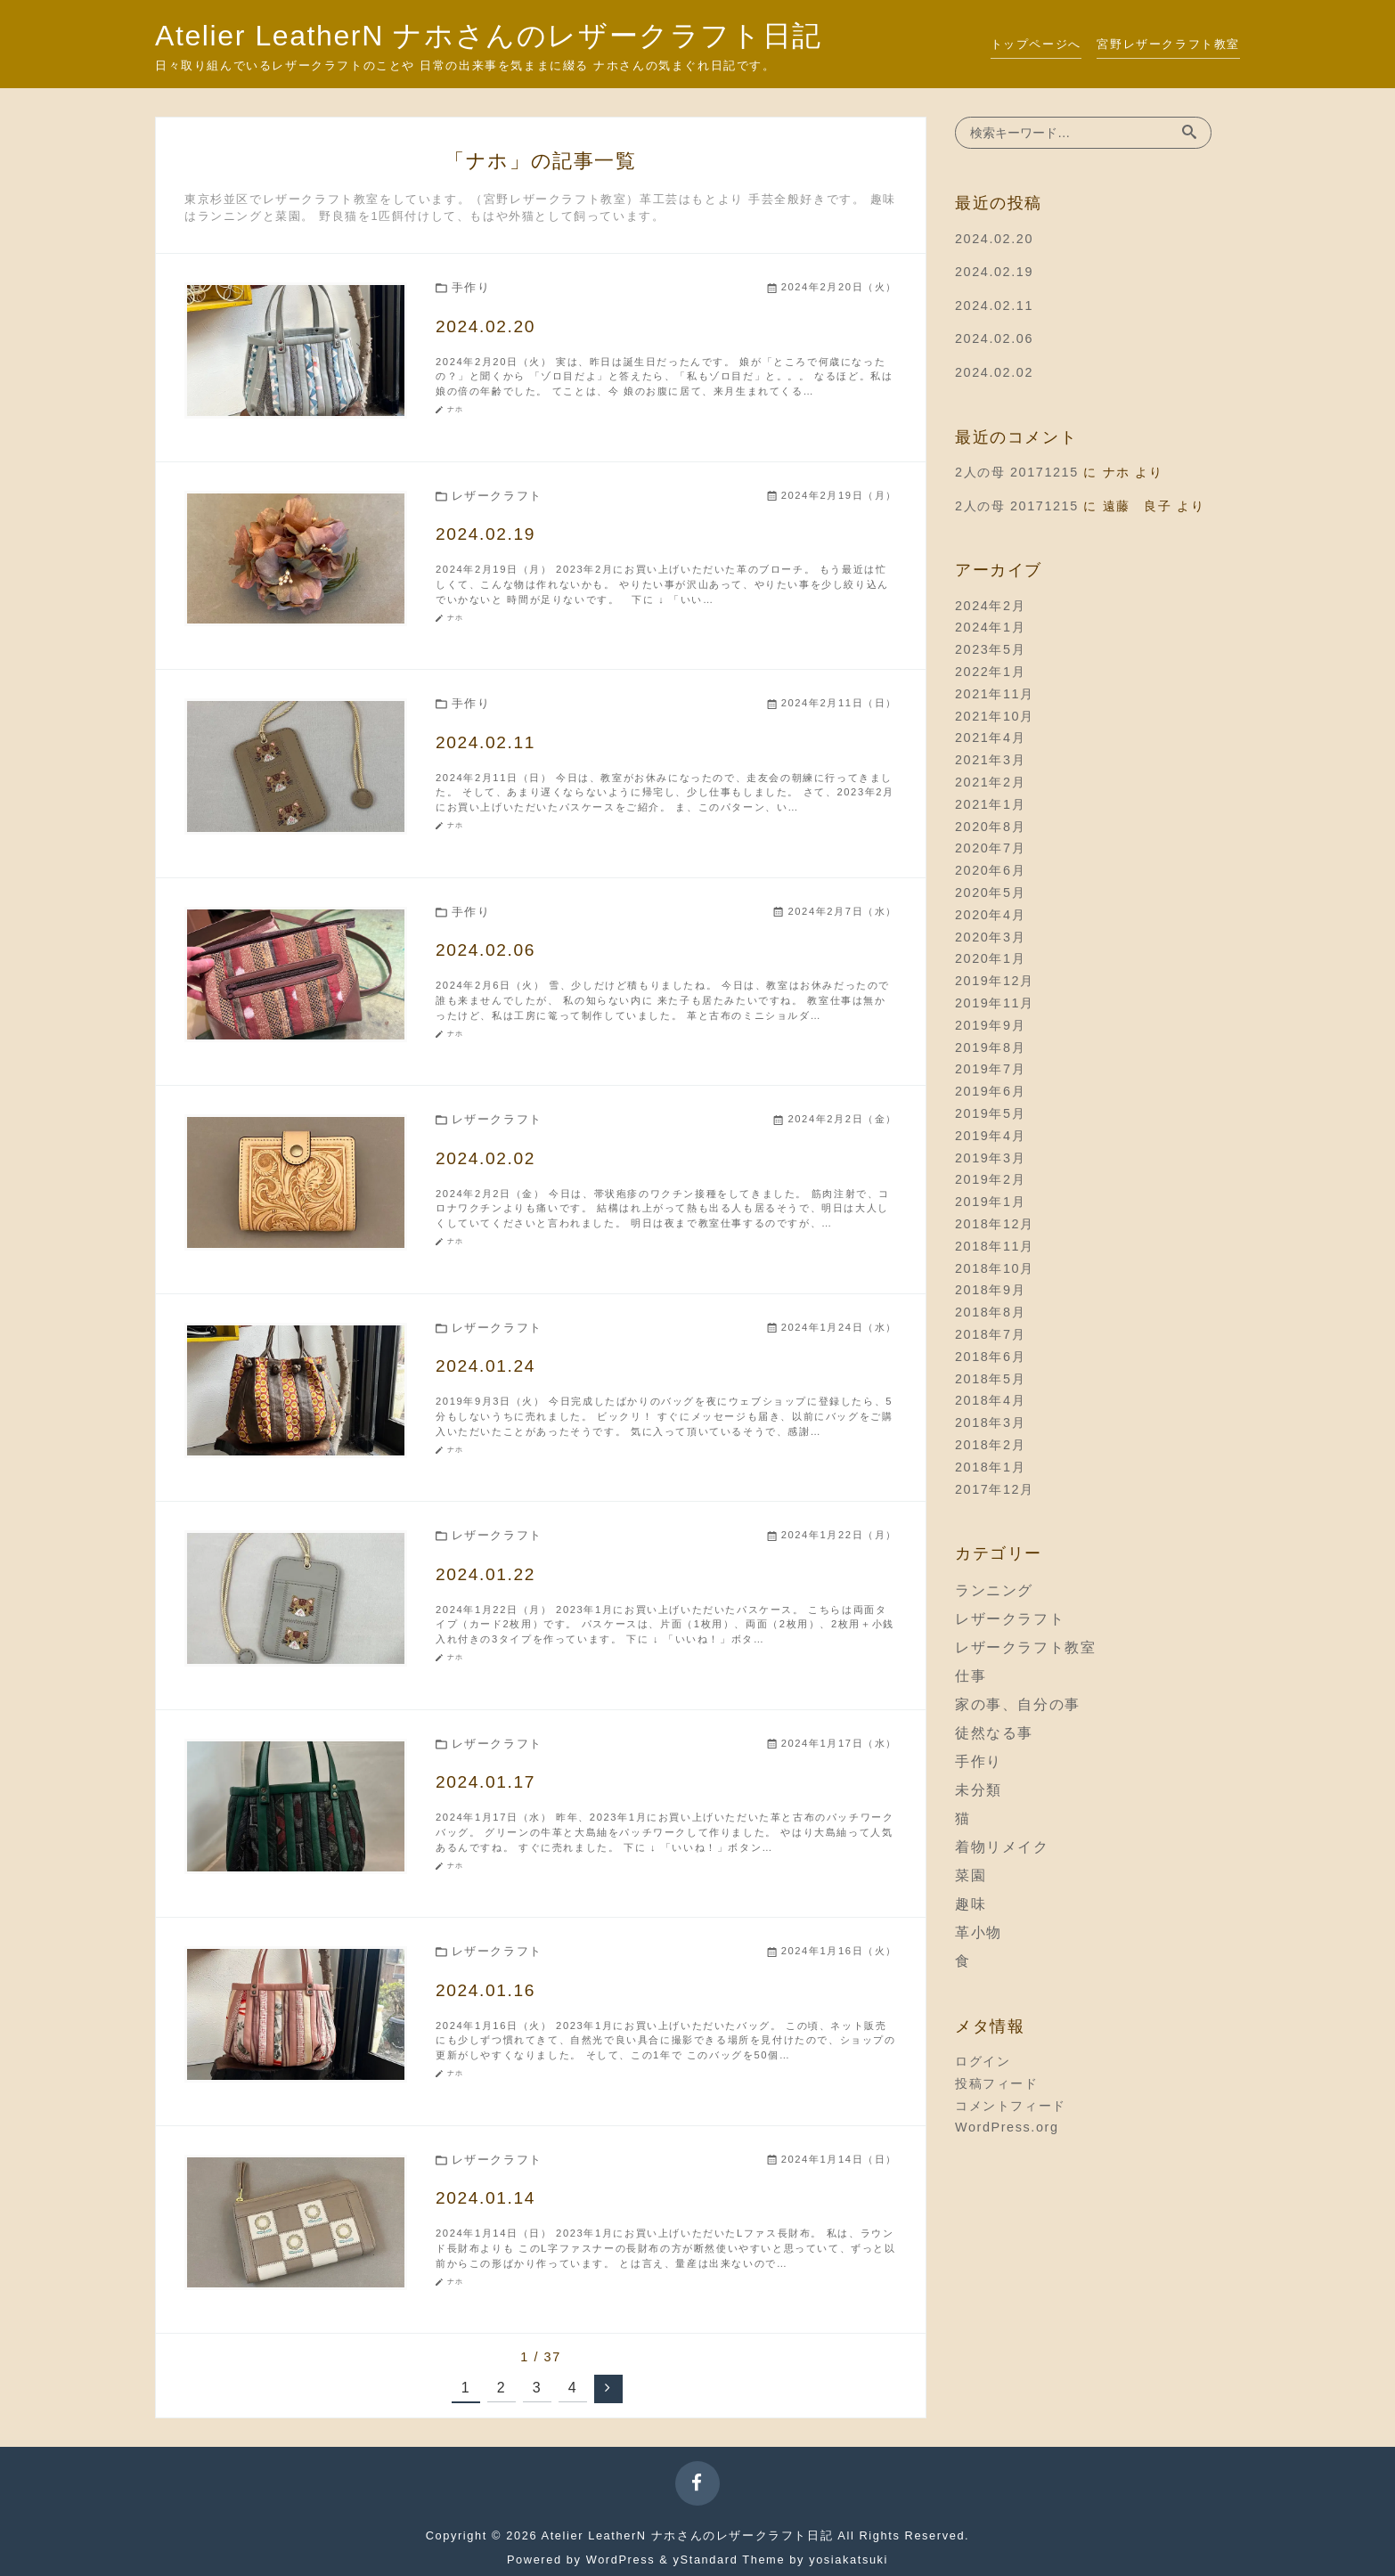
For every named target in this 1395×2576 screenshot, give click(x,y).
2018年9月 (990, 1290)
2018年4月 (990, 1400)
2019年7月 (990, 1069)
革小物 (978, 1932)
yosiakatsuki (848, 2559)
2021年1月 (990, 804)
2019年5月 (990, 1113)
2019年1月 (990, 1201)
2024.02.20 (994, 239)
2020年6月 (990, 870)
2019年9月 (990, 1025)
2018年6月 (990, 1356)
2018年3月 (990, 1422)
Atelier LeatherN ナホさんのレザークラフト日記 (488, 36)
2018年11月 (994, 1246)
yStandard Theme (729, 2559)
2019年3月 (990, 1158)
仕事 (970, 1675)
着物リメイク (1002, 1847)
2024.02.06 (994, 338)
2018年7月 (990, 1334)
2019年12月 (994, 981)
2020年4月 (990, 915)
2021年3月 (990, 760)
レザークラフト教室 (1025, 1647)
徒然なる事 (994, 1732)
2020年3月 (990, 937)
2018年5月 (990, 1379)
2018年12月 (994, 1224)
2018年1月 (990, 1467)
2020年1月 (990, 958)
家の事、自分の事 (1018, 1704)
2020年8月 (990, 826)
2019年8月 (990, 1047)
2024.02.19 (994, 272)
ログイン (982, 2061)
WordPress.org (1007, 2127)
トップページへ (1036, 44)
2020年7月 (990, 848)
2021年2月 (990, 782)
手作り (978, 1761)
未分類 (978, 1789)
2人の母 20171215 (1017, 472)
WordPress (620, 2559)
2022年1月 (990, 671)
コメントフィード (1010, 2106)
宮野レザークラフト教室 (1168, 44)
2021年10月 (994, 716)
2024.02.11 (994, 305)
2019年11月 (994, 1003)
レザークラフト (1010, 1618)
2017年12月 (994, 1489)
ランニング (994, 1590)
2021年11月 (994, 694)
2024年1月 (990, 627)
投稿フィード (997, 2083)
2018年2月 (990, 1445)
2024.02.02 (994, 372)
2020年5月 (990, 892)
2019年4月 (990, 1136)
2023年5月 (990, 649)
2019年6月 (990, 1091)
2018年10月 (994, 1268)
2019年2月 (990, 1179)
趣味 (970, 1904)
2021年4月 (990, 737)
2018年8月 (990, 1312)
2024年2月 (990, 606)
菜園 (970, 1875)
